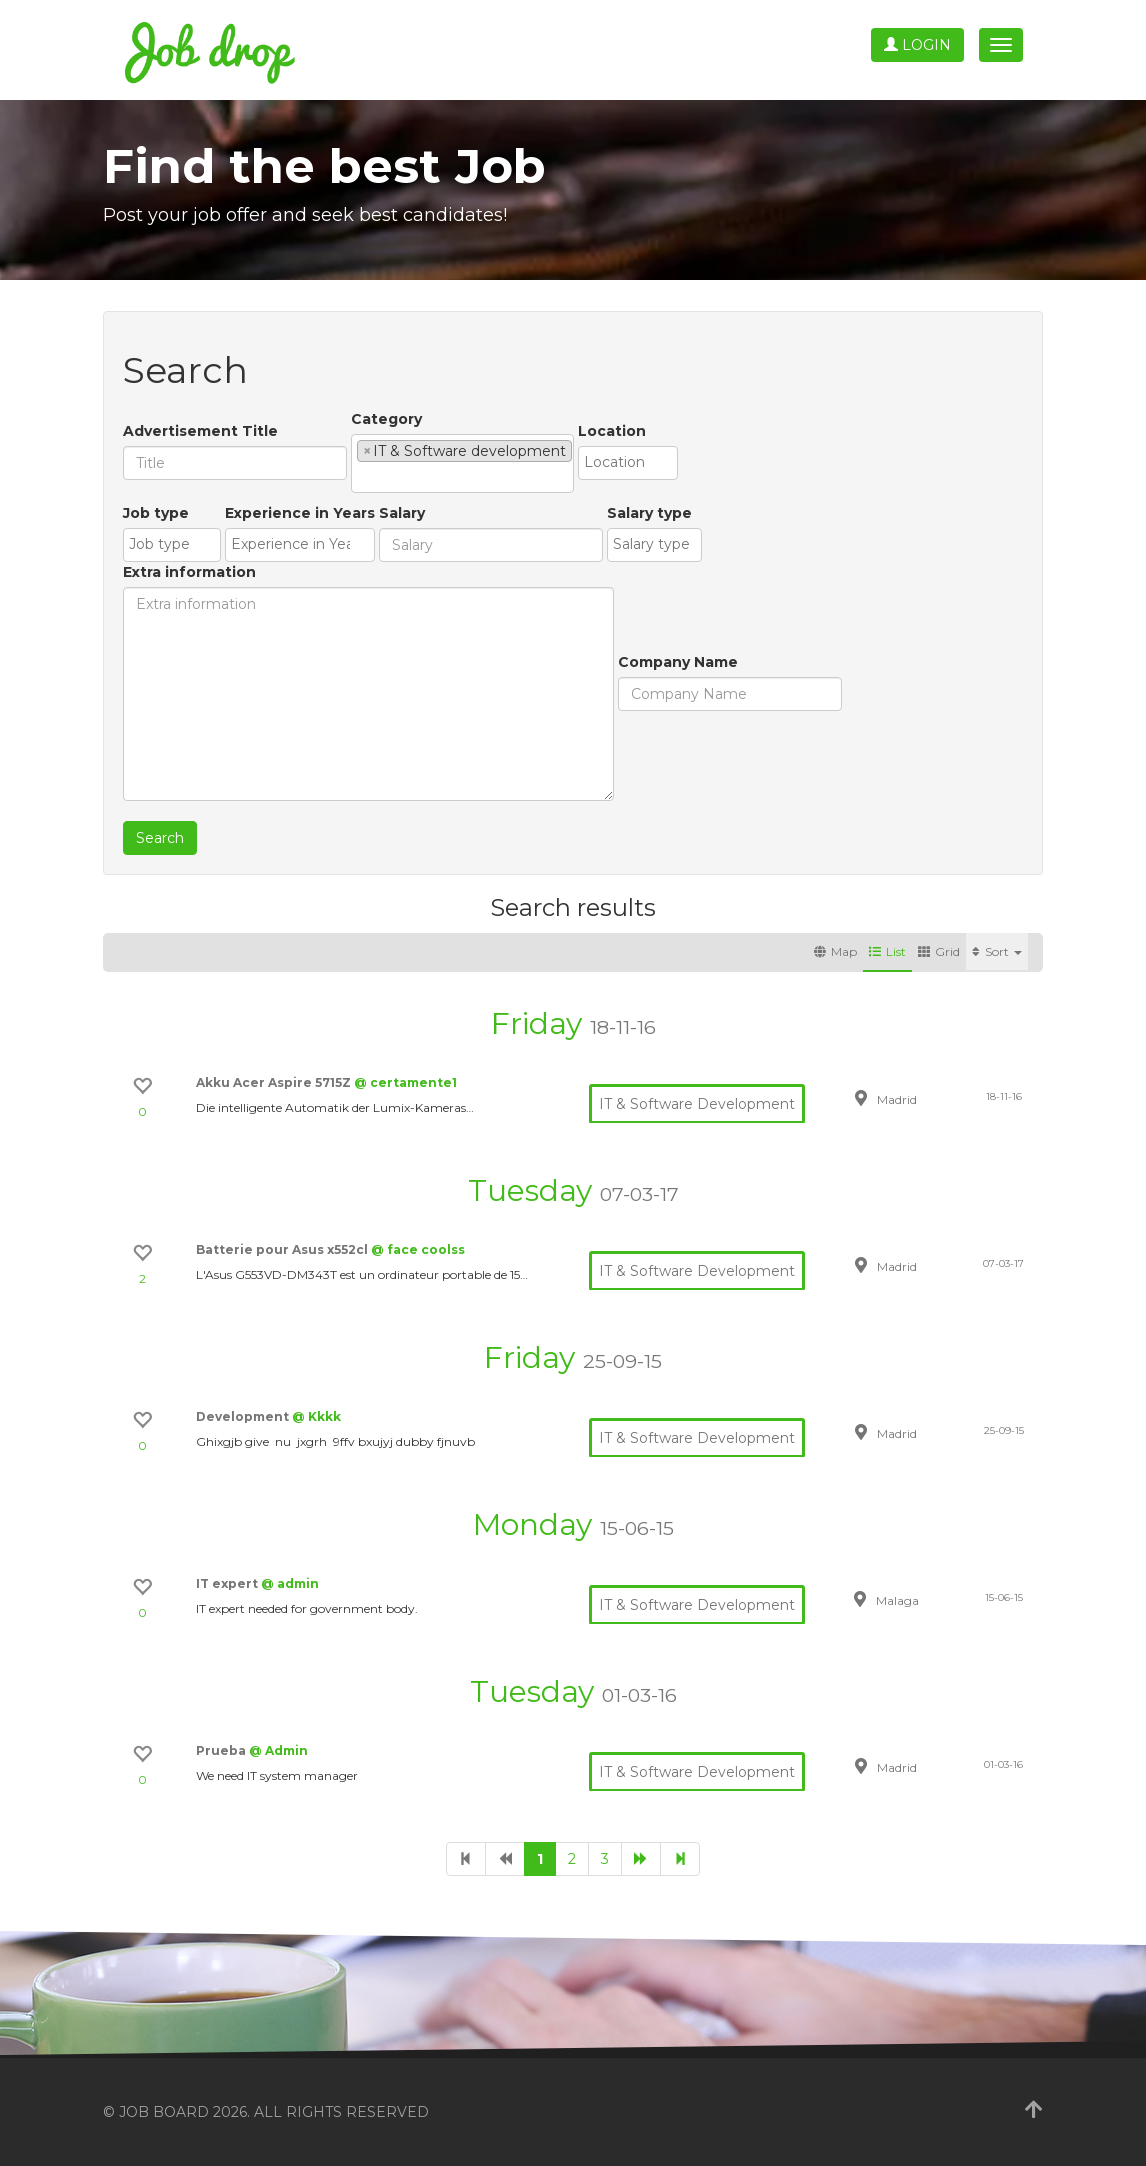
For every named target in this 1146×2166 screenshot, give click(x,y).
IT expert (228, 1583)
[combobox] (462, 463)
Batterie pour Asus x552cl (283, 1249)
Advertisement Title (200, 431)
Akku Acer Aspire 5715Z (275, 1082)
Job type (156, 513)
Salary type (649, 513)
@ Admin (278, 1750)
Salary (402, 513)
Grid (939, 951)
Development (244, 1416)
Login (917, 45)
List (887, 951)
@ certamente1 (405, 1082)
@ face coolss (418, 1249)
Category (386, 419)
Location (612, 431)
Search (160, 838)
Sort (997, 951)
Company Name (678, 662)
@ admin (290, 1583)
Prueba (222, 1750)
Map (835, 951)
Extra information (189, 572)
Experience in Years (300, 513)
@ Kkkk (316, 1416)
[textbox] (362, 477)
